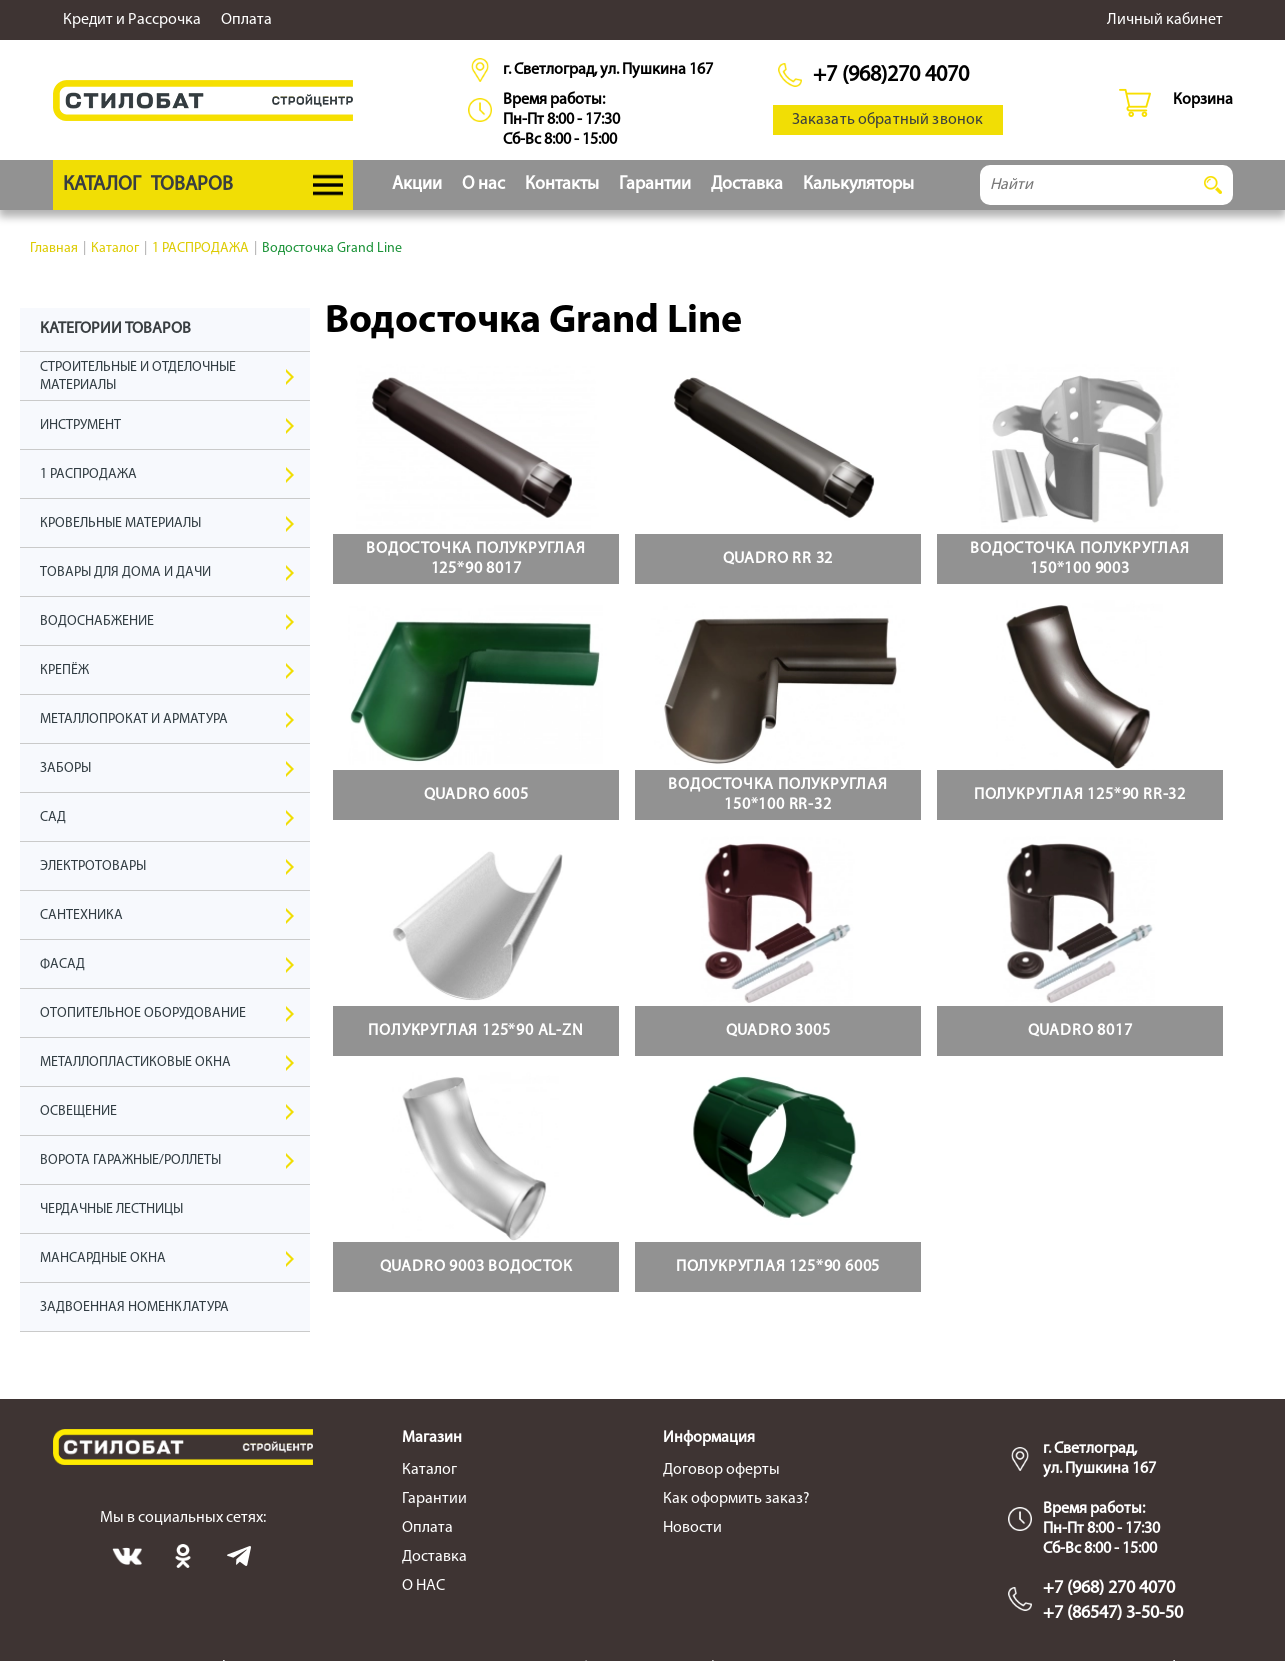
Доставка (747, 184)
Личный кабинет (1165, 20)
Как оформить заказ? (736, 1499)
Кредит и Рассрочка (132, 20)
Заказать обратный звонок (888, 120)
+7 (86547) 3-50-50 (1113, 1613)
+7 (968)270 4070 (891, 75)
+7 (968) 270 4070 (1109, 1588)
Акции (417, 184)
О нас (483, 184)
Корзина (1203, 100)
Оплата (246, 20)
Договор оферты (721, 1470)
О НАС (423, 1586)
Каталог (429, 1470)
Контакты (562, 184)
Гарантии (655, 184)
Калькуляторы (858, 184)
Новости (692, 1528)
